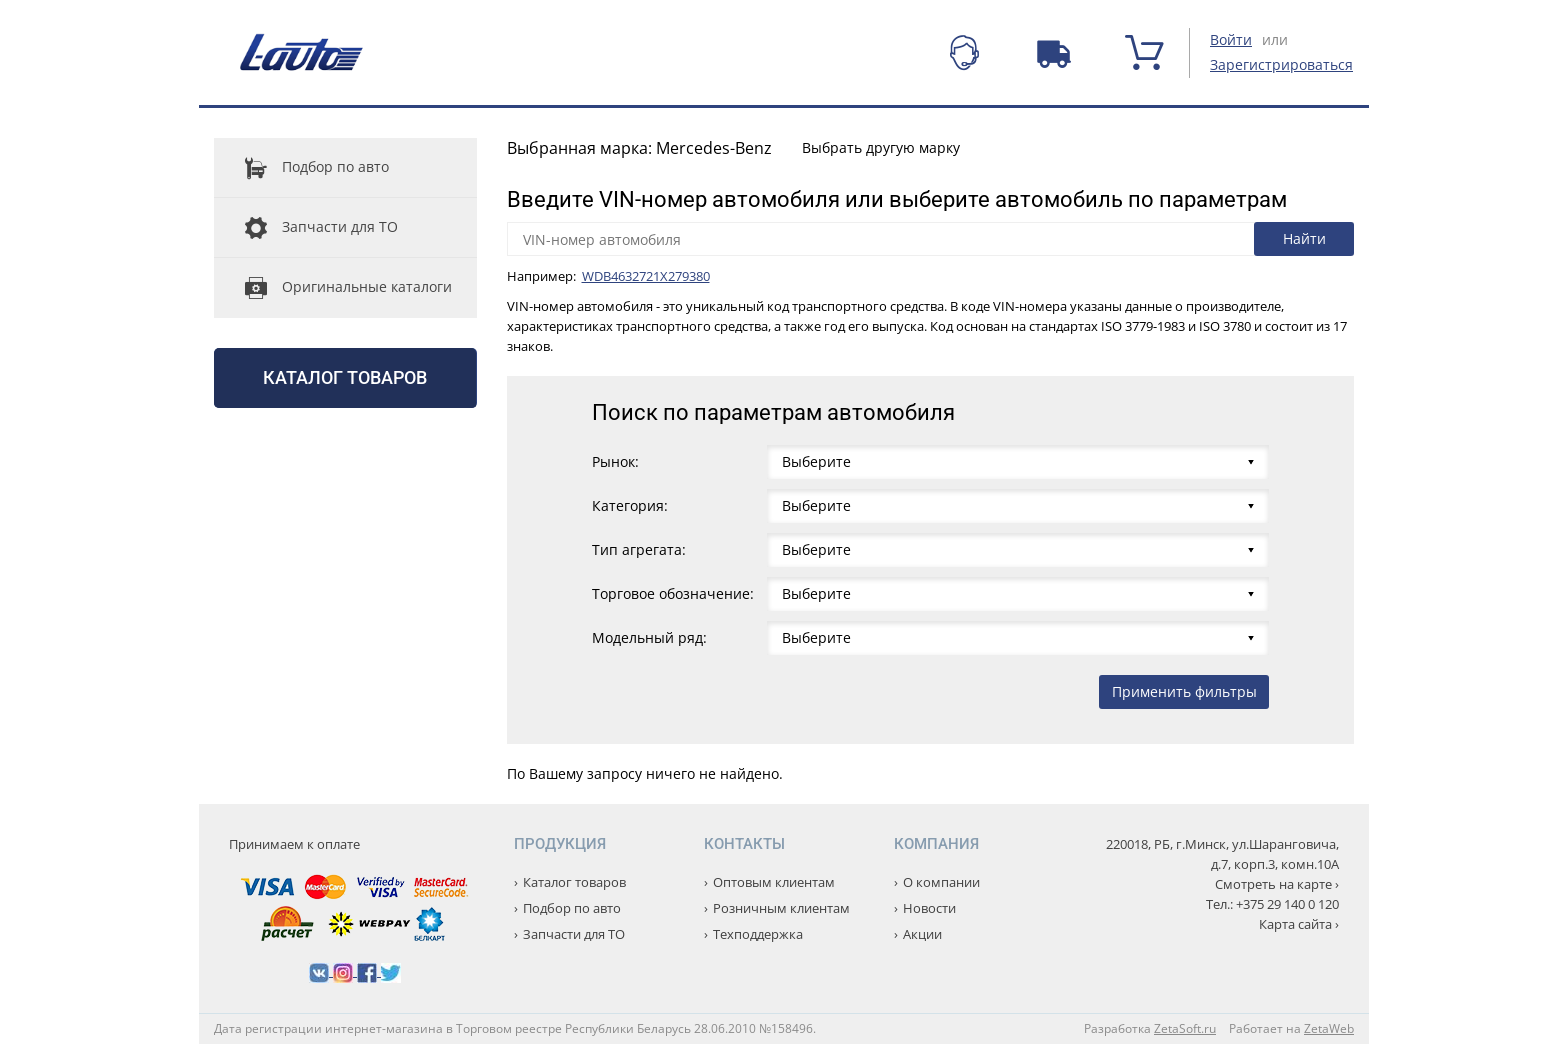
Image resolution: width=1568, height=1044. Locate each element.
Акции (922, 934)
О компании (941, 882)
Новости (929, 908)
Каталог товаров (345, 377)
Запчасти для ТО (306, 228)
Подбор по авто (301, 168)
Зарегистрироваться (1281, 64)
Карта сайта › (1299, 924)
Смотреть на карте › (1277, 884)
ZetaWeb (1329, 1028)
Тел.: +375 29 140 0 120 (1272, 904)
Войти (1231, 39)
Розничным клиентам (781, 908)
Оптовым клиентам (774, 882)
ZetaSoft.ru (1185, 1028)
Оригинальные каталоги (333, 288)
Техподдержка (758, 934)
